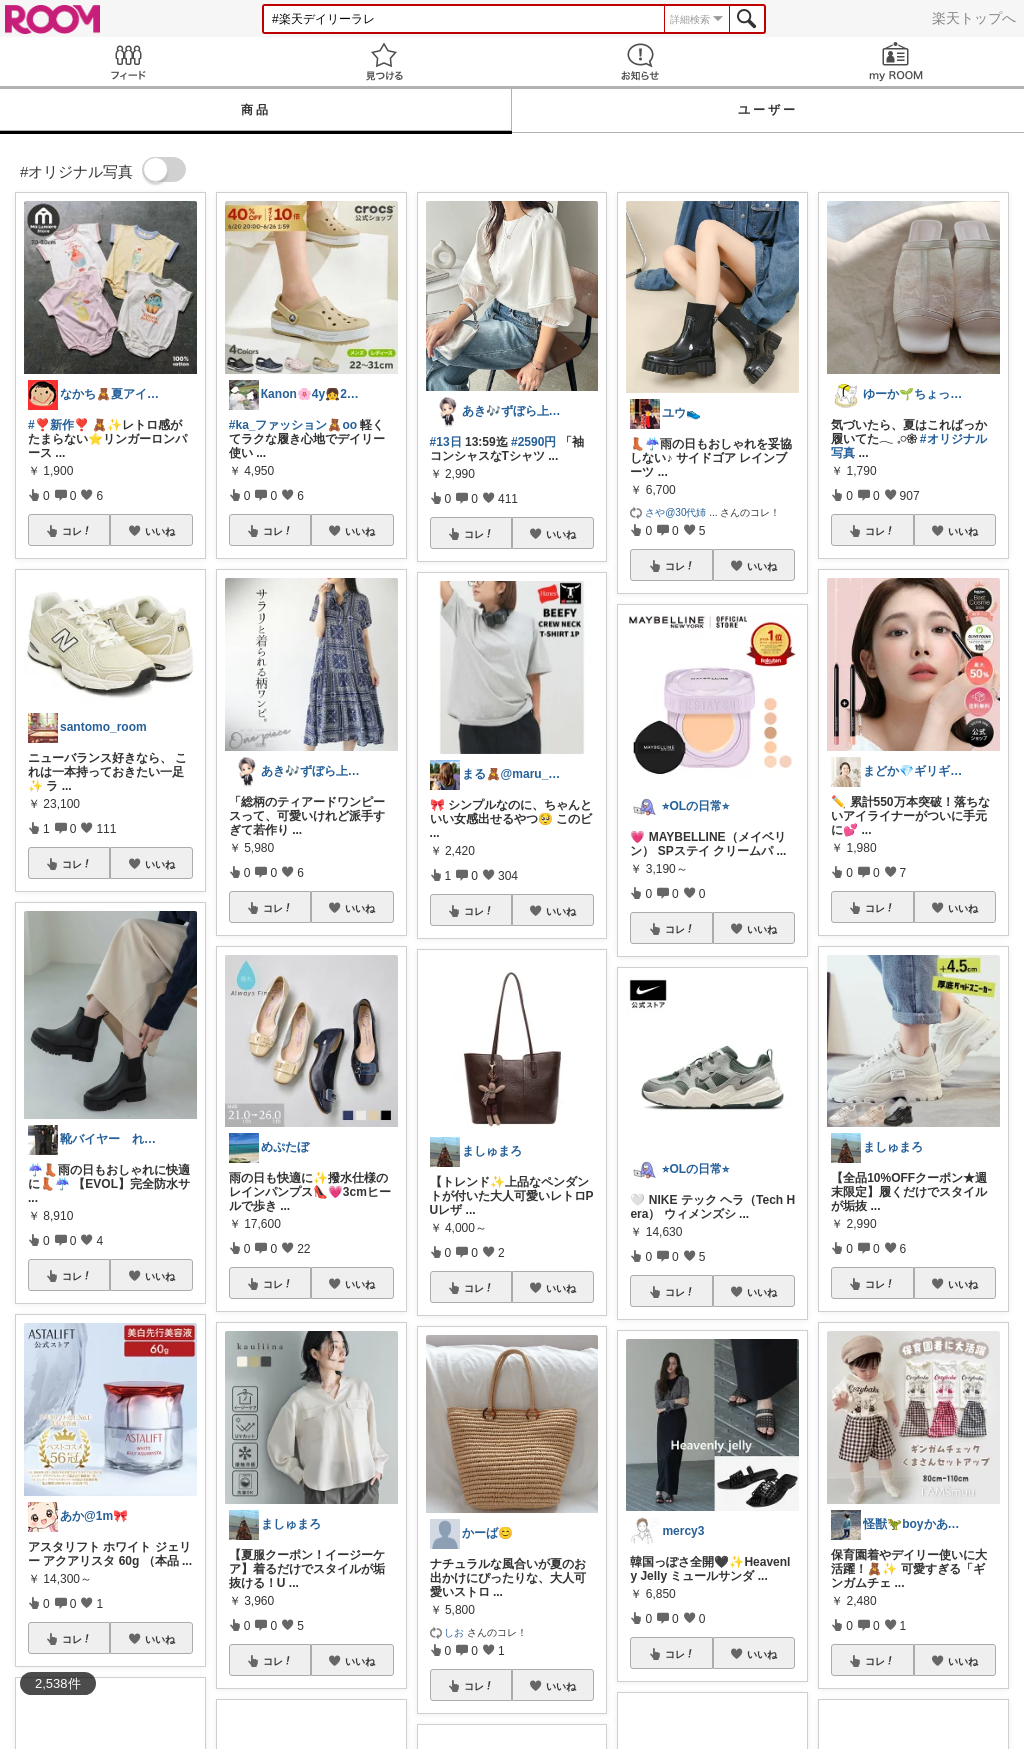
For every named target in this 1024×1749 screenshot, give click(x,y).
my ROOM (896, 61)
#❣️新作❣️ (58, 425)
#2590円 (533, 442)
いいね (160, 531)
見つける (384, 61)
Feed (128, 61)
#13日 (446, 442)
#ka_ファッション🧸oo (293, 425)
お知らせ (640, 61)
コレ (77, 531)
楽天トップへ (974, 18)
